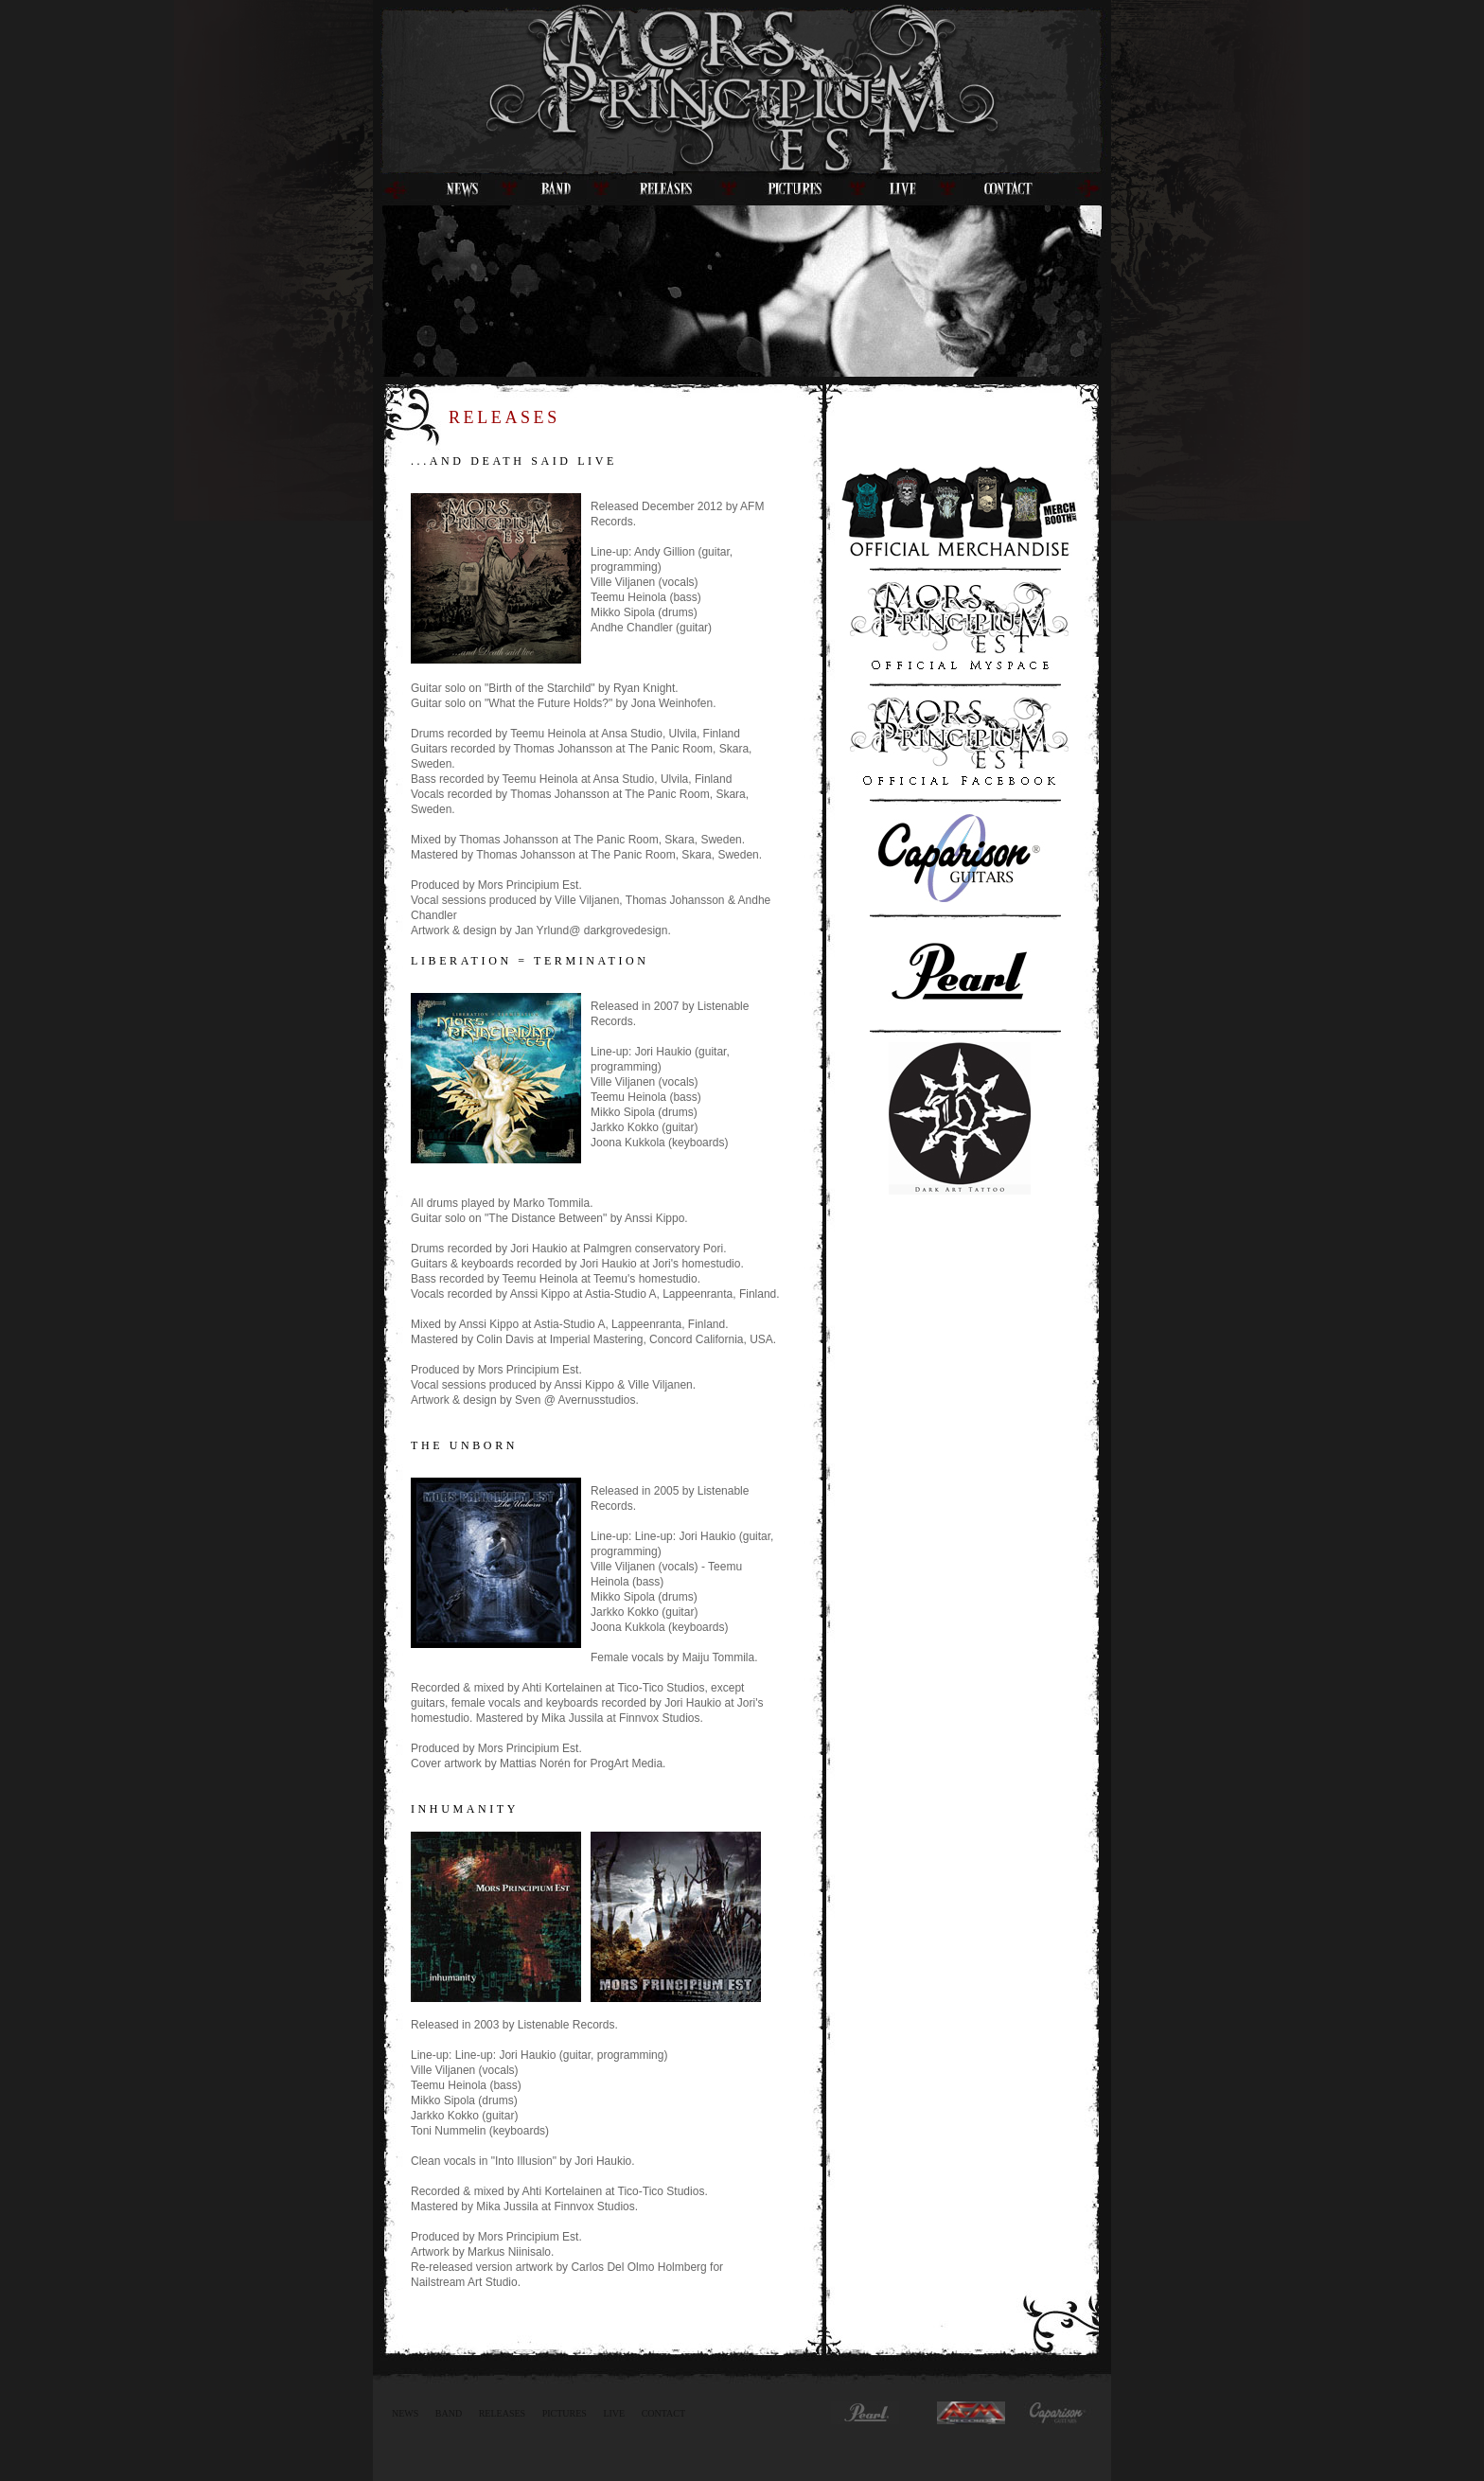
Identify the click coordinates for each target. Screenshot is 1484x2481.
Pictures (564, 2413)
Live (614, 2413)
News (405, 2413)
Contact (663, 2413)
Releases (502, 2413)
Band (448, 2413)
